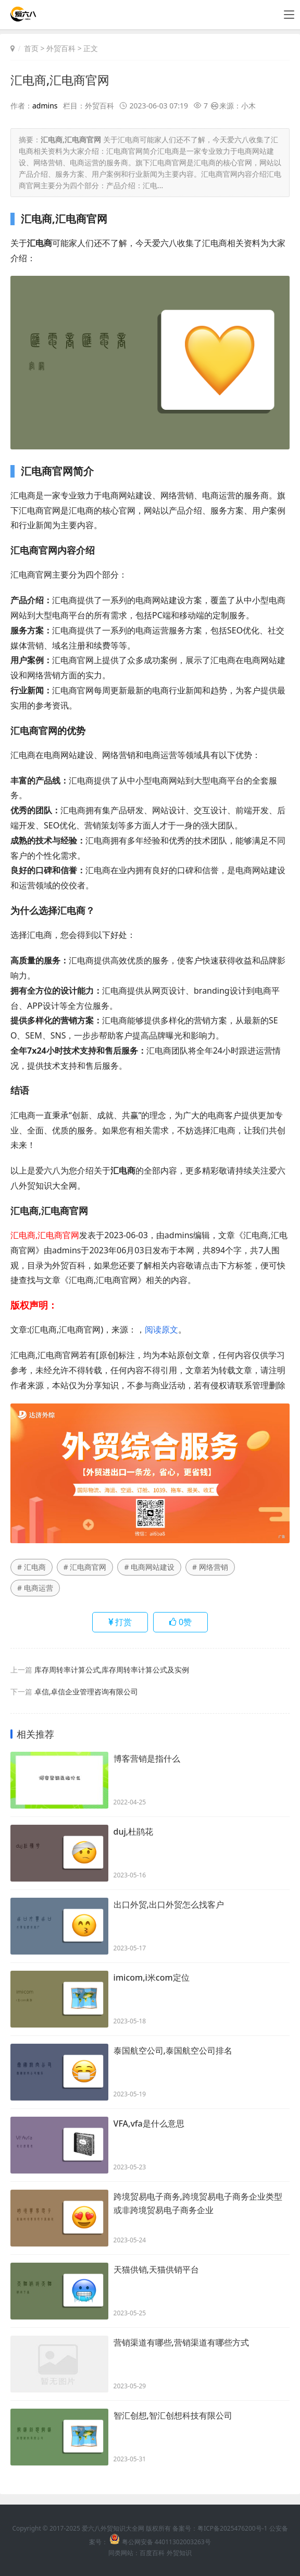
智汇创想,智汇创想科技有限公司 (173, 2415)
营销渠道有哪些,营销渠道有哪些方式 (181, 2342)
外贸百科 (61, 48)
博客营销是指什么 (147, 1758)
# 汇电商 (31, 1566)
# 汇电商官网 (85, 1566)
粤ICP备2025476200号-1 (232, 2527)
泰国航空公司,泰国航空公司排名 (173, 2050)
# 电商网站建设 (149, 1566)
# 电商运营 (35, 1587)
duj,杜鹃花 (134, 1831)
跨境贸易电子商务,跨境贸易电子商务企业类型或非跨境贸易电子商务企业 (198, 2204)
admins (45, 106)
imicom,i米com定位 (152, 1977)
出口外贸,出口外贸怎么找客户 (169, 1904)
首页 (31, 48)
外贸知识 (179, 2552)
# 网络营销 (210, 1566)
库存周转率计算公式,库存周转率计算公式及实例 (112, 1669)
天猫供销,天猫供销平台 (156, 2269)
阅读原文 (161, 1329)
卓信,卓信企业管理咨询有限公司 (86, 1691)
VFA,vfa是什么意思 (149, 2123)
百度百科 (152, 2552)
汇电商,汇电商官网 (62, 79)
